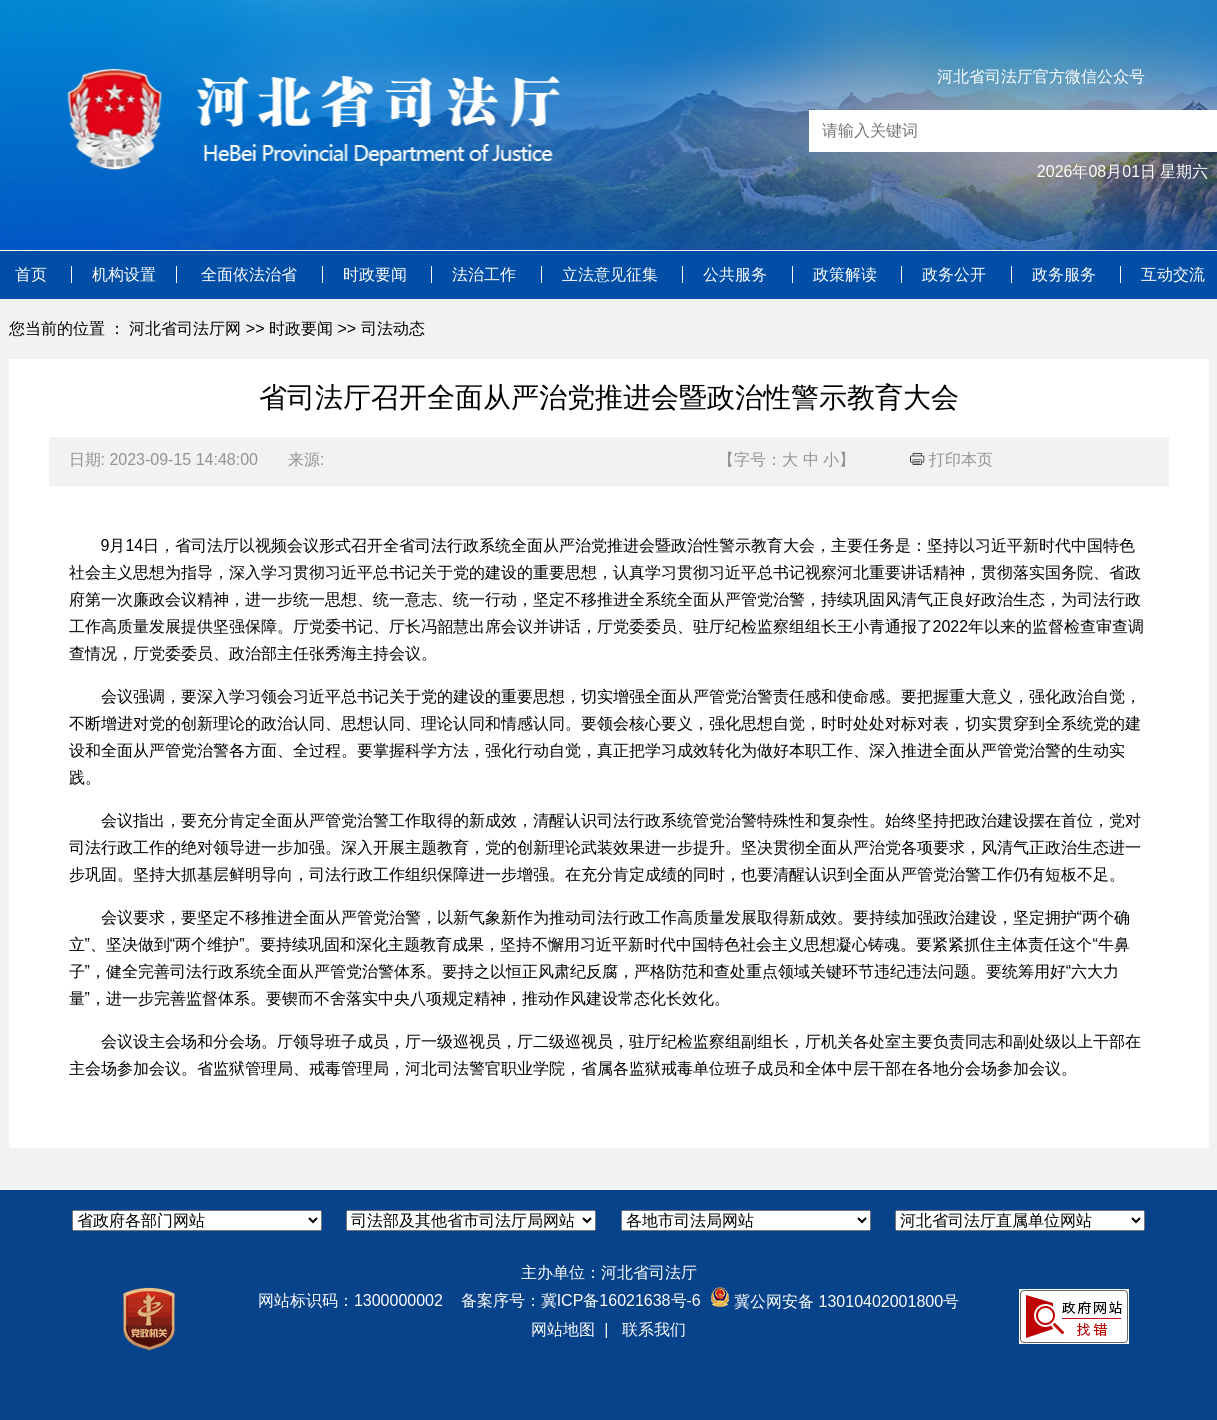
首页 (33, 274)
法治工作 (486, 274)
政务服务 (1066, 274)
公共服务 (737, 274)
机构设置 (124, 274)
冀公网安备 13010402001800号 (834, 1301)
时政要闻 (377, 274)
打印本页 (951, 459)
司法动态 (393, 328)
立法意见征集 (612, 274)
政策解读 (847, 274)
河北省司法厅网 (185, 328)
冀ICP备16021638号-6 (621, 1300)
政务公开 (956, 274)
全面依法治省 (251, 274)
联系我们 (654, 1329)
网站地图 (563, 1329)
